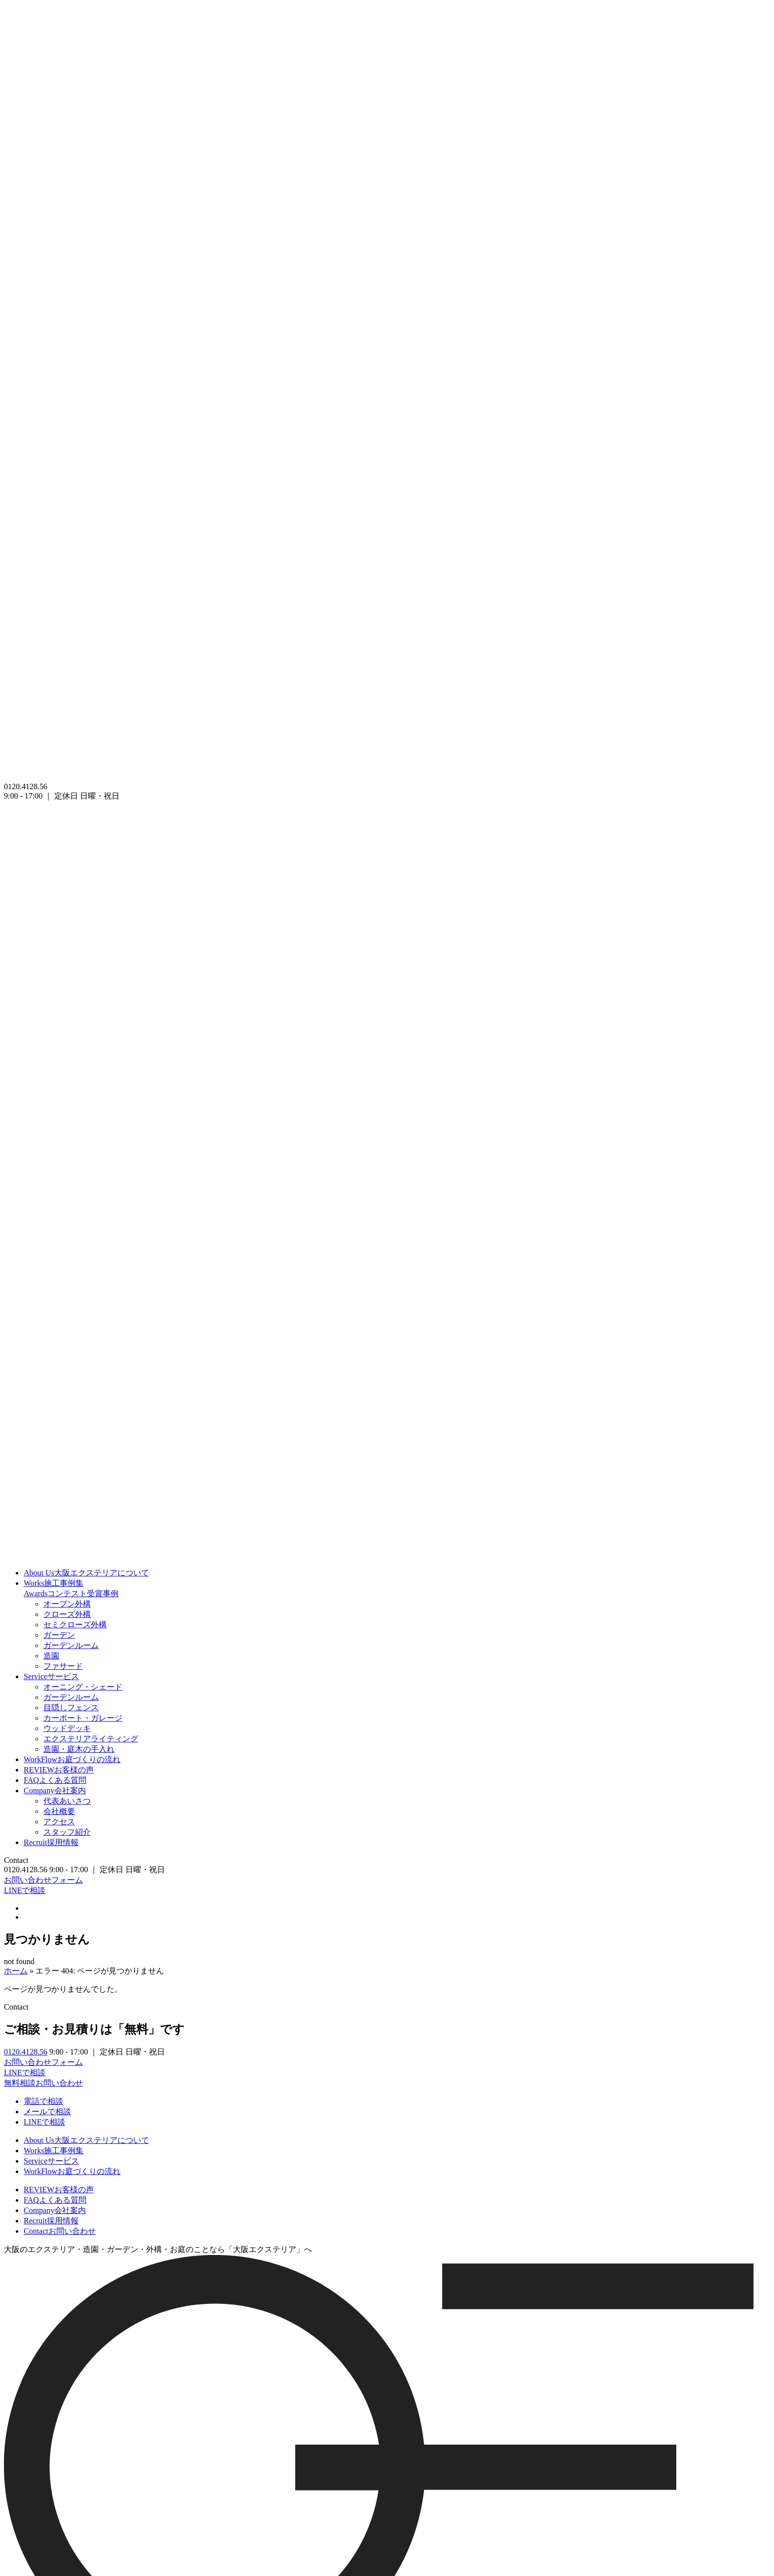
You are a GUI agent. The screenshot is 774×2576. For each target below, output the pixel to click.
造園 (51, 1655)
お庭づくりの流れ (72, 1759)
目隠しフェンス (71, 1707)
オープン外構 (67, 1604)
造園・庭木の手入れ (79, 1749)
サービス (51, 1676)
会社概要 (59, 1811)
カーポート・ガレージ (82, 1718)
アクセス (59, 1821)
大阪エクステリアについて (86, 1573)
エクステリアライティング (90, 1738)
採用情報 (51, 1842)
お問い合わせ (60, 2231)
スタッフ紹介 (67, 1832)
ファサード (63, 1666)
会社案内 (55, 1790)
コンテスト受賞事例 (71, 1593)
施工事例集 (53, 1583)
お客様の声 (59, 1770)
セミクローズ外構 (75, 1624)
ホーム (16, 1971)
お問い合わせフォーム (43, 1880)
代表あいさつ (67, 1801)
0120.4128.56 (25, 2052)
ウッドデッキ (67, 1728)
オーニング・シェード (82, 1687)
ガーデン (59, 1635)
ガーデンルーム (71, 1645)
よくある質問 (55, 1780)
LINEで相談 (24, 1890)
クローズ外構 (67, 1614)
